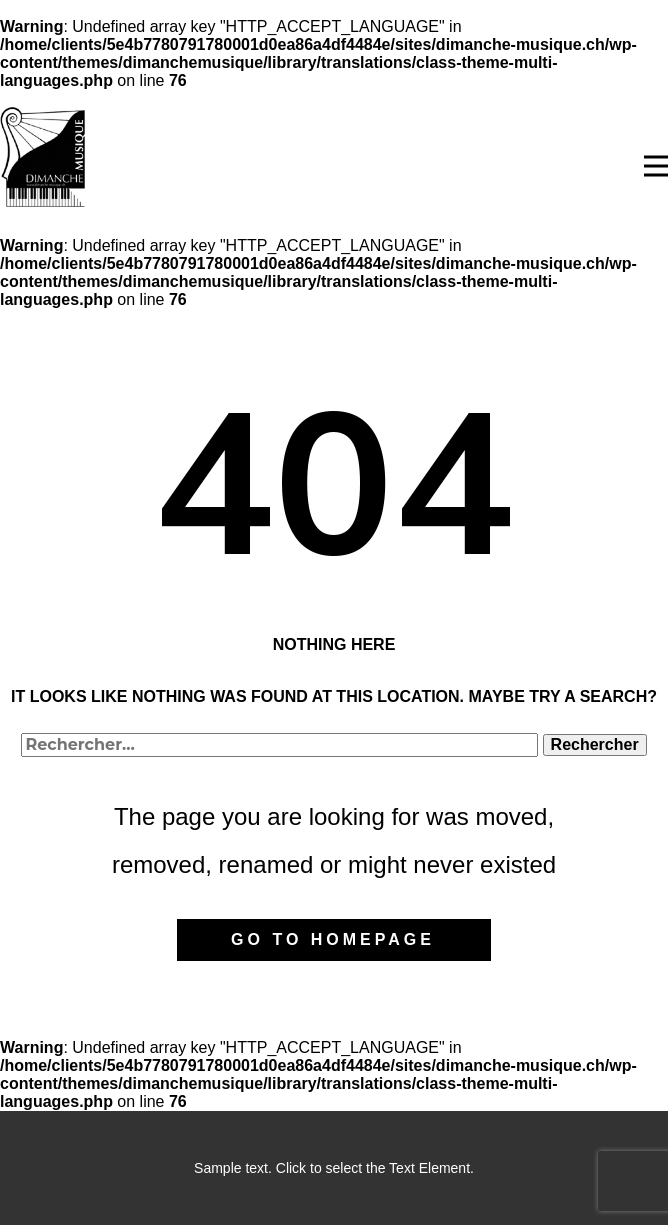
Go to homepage (333, 939)
